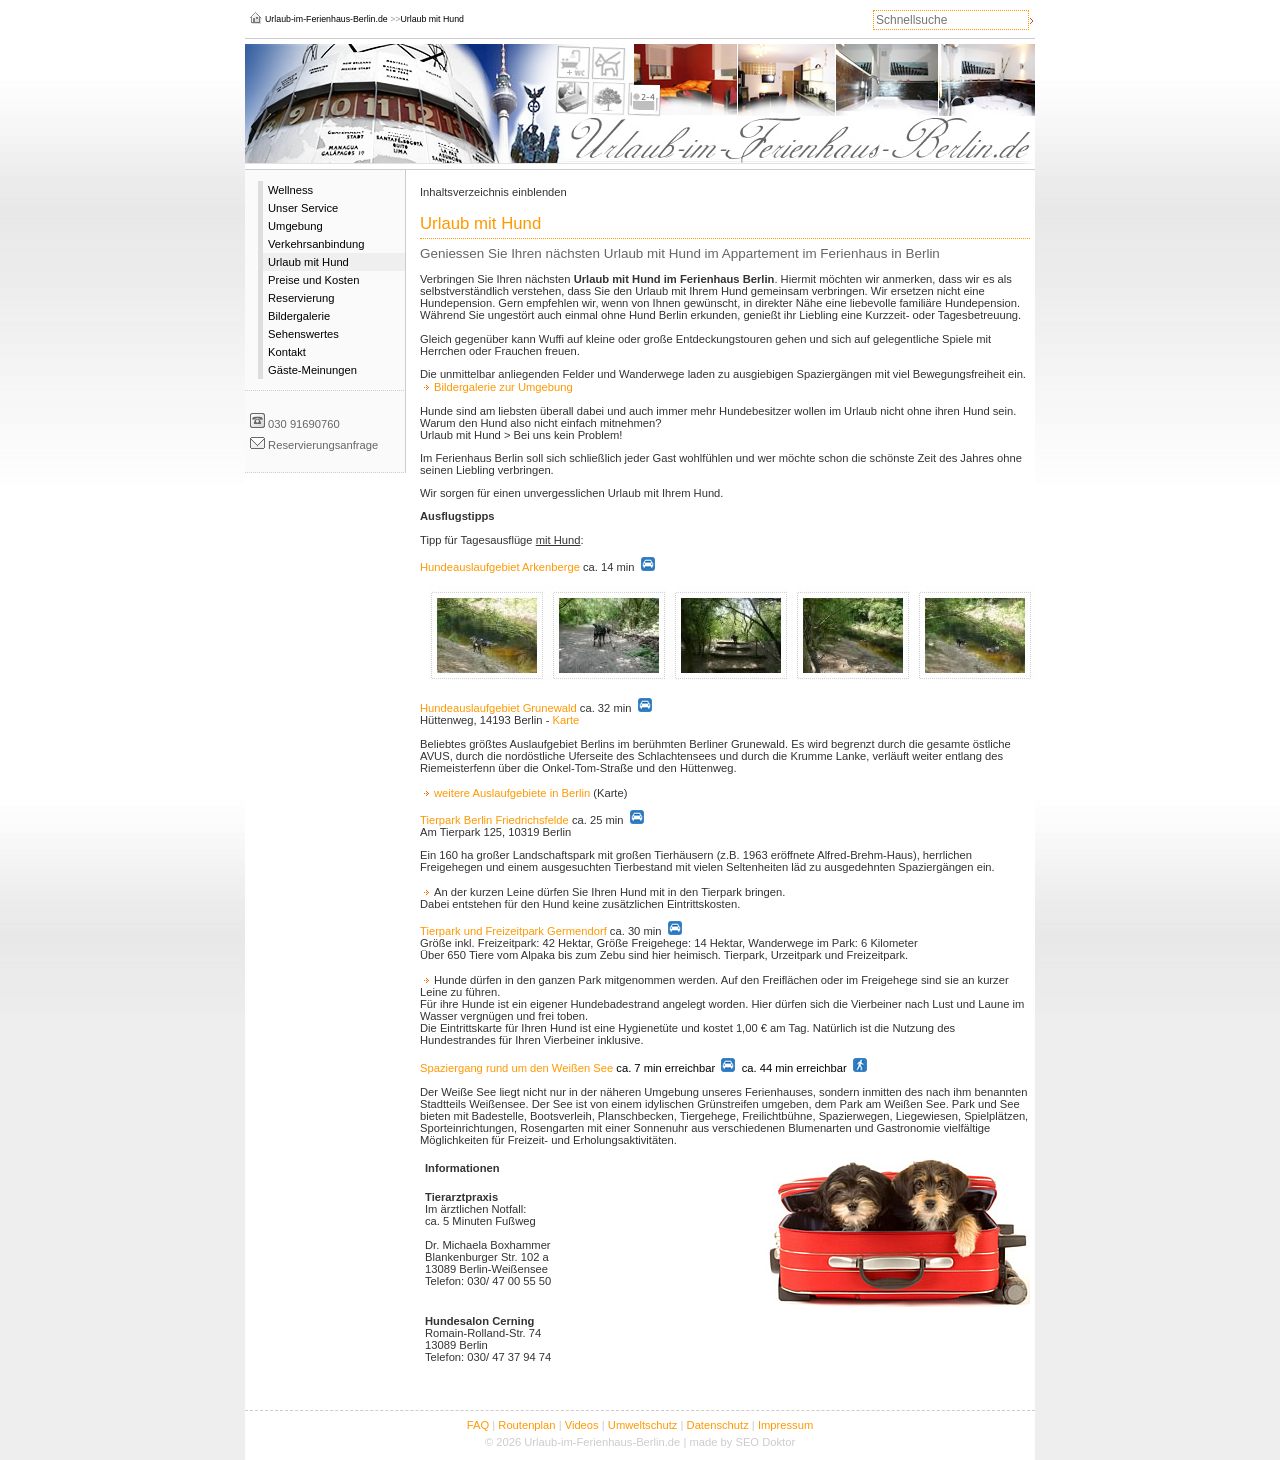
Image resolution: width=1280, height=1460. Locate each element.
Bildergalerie (299, 316)
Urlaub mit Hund (308, 262)
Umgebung (295, 226)
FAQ (478, 1425)
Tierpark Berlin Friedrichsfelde (494, 820)
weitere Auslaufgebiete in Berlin (512, 793)
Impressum (785, 1425)
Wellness (290, 190)
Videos (582, 1425)
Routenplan (526, 1425)
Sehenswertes (303, 334)
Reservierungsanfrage (323, 445)
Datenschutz (718, 1425)
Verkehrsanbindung (316, 244)
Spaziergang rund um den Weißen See (516, 1068)
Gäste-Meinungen (312, 370)
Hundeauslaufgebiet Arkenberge (500, 567)
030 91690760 (304, 424)
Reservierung (301, 298)
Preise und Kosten (313, 280)
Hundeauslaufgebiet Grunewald (498, 708)
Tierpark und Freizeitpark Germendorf (513, 931)
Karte (565, 720)
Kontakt (287, 352)
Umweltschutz (643, 1425)
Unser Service (303, 208)
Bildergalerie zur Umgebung (503, 387)
